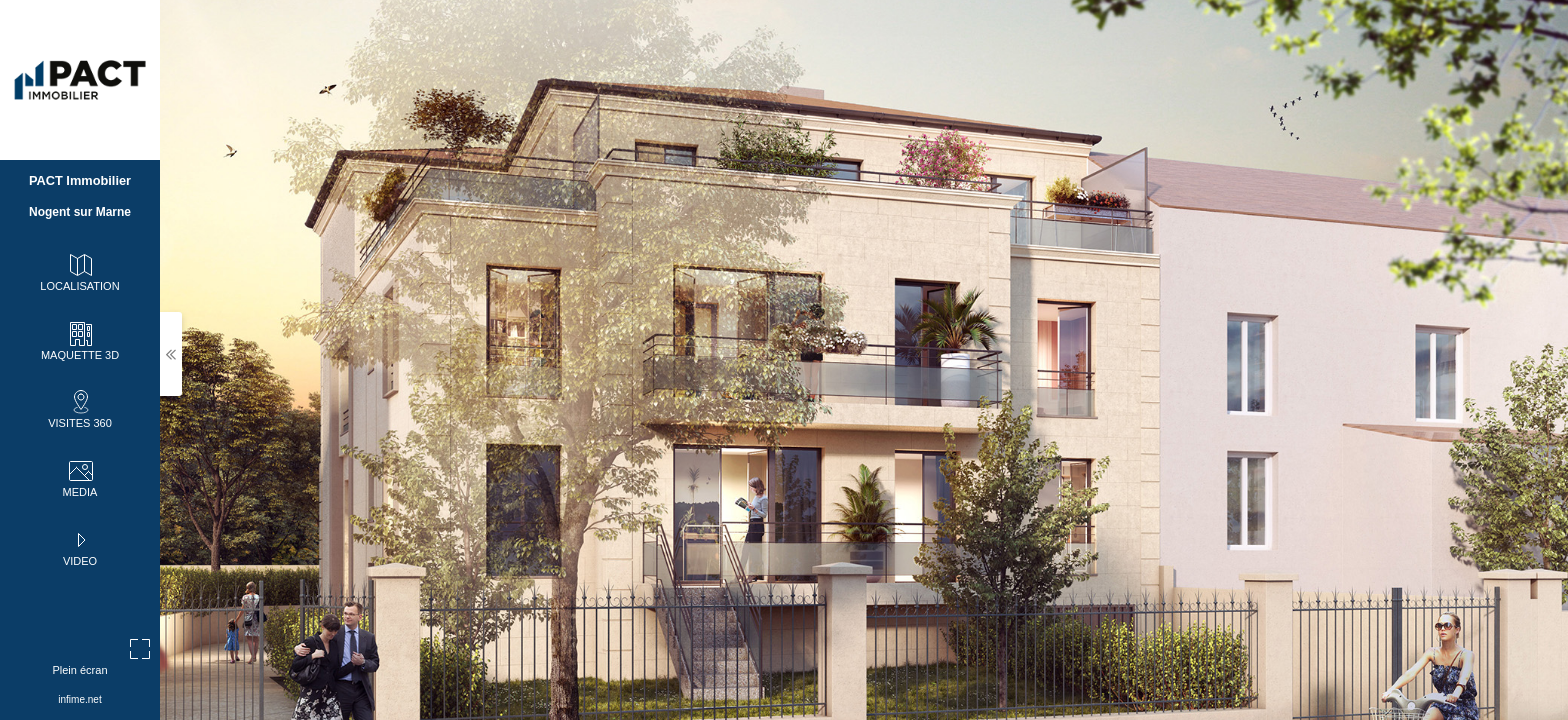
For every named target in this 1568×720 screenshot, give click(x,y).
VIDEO (80, 546)
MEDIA (80, 477)
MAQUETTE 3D (80, 340)
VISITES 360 (80, 408)
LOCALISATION (79, 271)
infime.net (79, 699)
